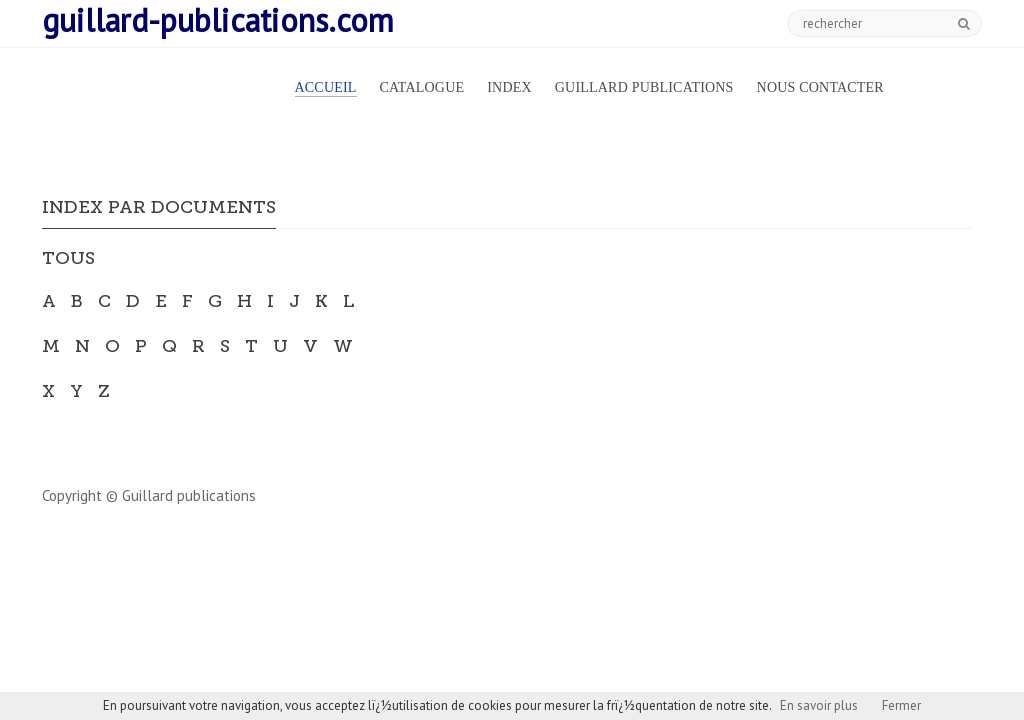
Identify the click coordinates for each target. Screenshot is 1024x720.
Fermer (901, 705)
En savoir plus (819, 705)
